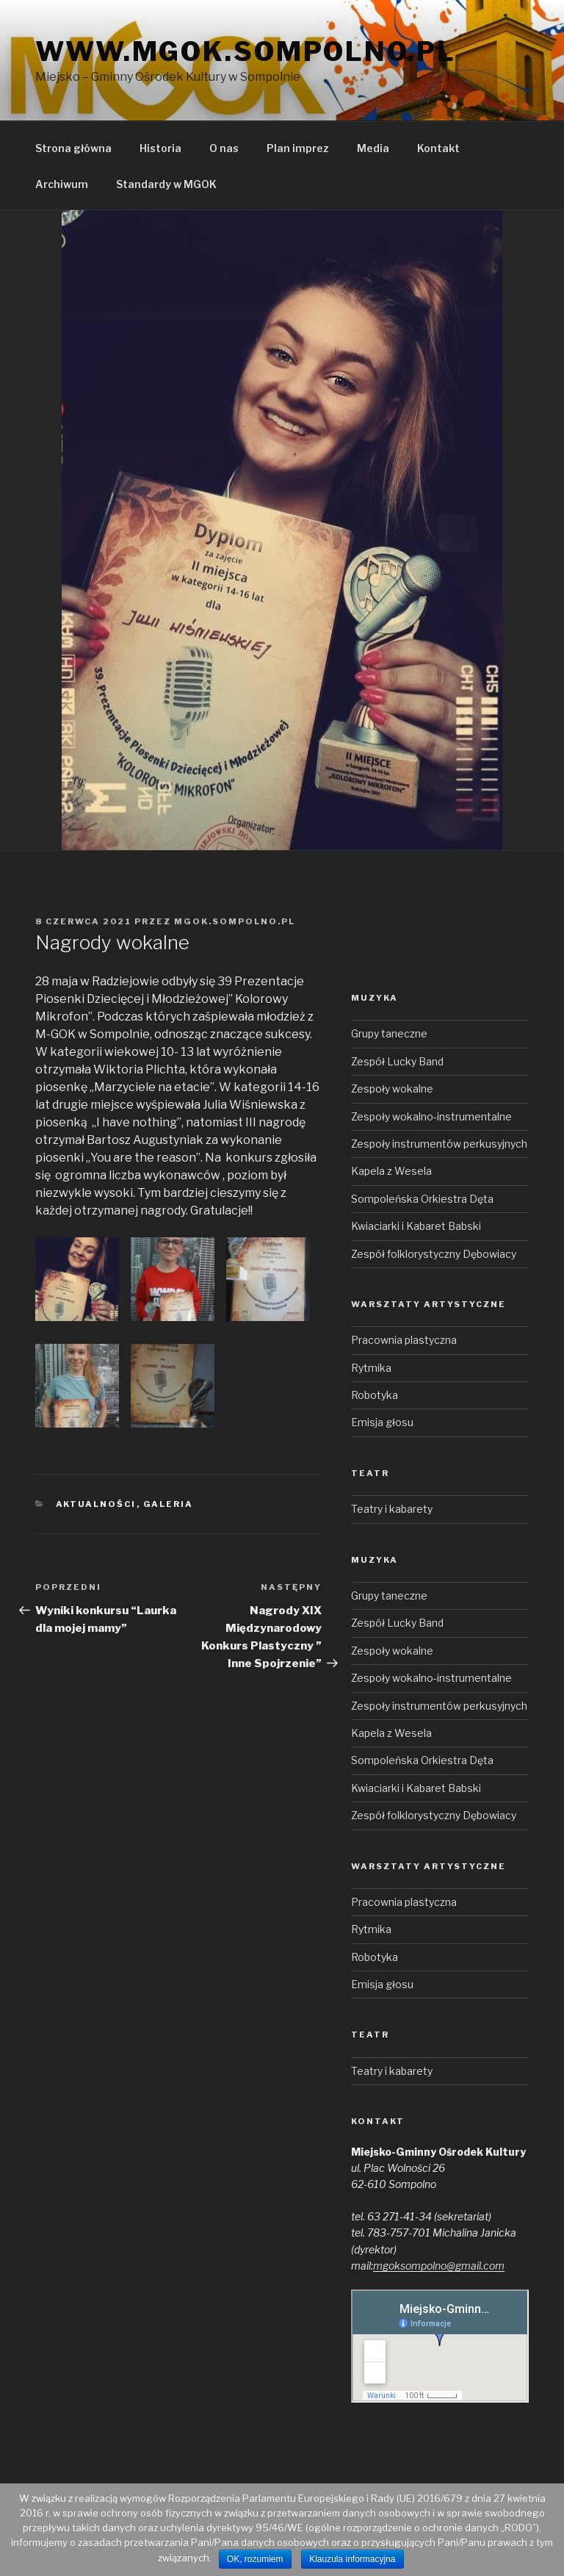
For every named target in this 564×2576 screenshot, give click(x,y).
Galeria (168, 1504)
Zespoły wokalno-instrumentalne (431, 1116)
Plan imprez (298, 148)
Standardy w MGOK (166, 184)
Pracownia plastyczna (404, 1340)
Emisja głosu (382, 1422)
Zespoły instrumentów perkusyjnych (439, 1143)
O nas (224, 148)
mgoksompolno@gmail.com (439, 2265)
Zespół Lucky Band (397, 1061)
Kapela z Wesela (391, 1171)
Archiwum (61, 184)
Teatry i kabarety (392, 1509)
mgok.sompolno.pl (234, 921)
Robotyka (374, 1395)
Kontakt (438, 148)
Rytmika (371, 1367)
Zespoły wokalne (392, 1088)
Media (373, 148)
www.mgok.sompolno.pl (245, 51)
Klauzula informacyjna (352, 2559)
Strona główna (73, 148)
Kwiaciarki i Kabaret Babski (416, 1226)
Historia (160, 148)
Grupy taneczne (389, 1033)
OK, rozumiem (255, 2559)
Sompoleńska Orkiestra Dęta (422, 1198)
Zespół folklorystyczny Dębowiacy (433, 1254)
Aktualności (96, 1504)
